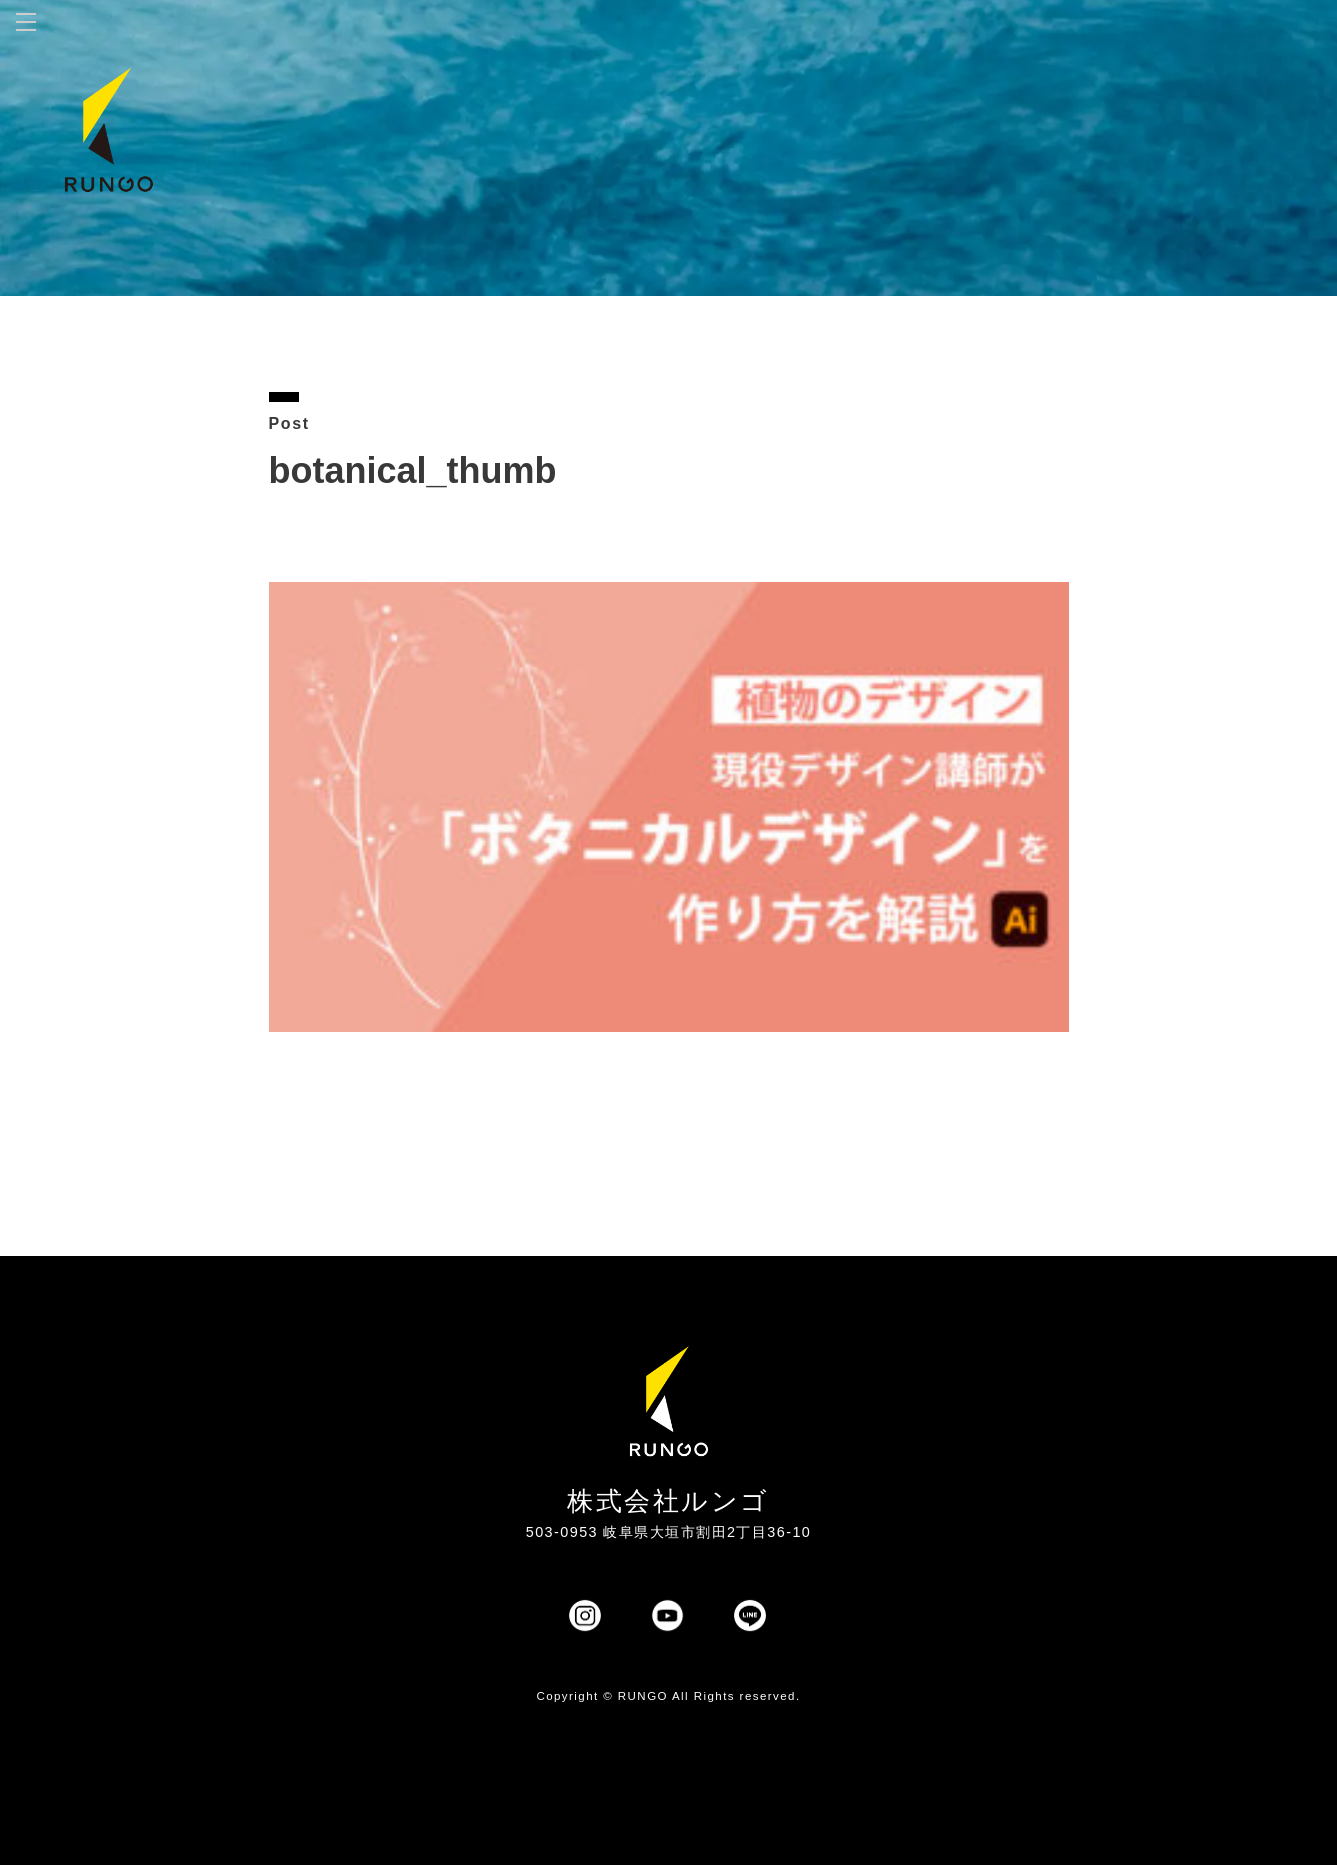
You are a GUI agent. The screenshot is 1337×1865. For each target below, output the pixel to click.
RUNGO (643, 1696)
